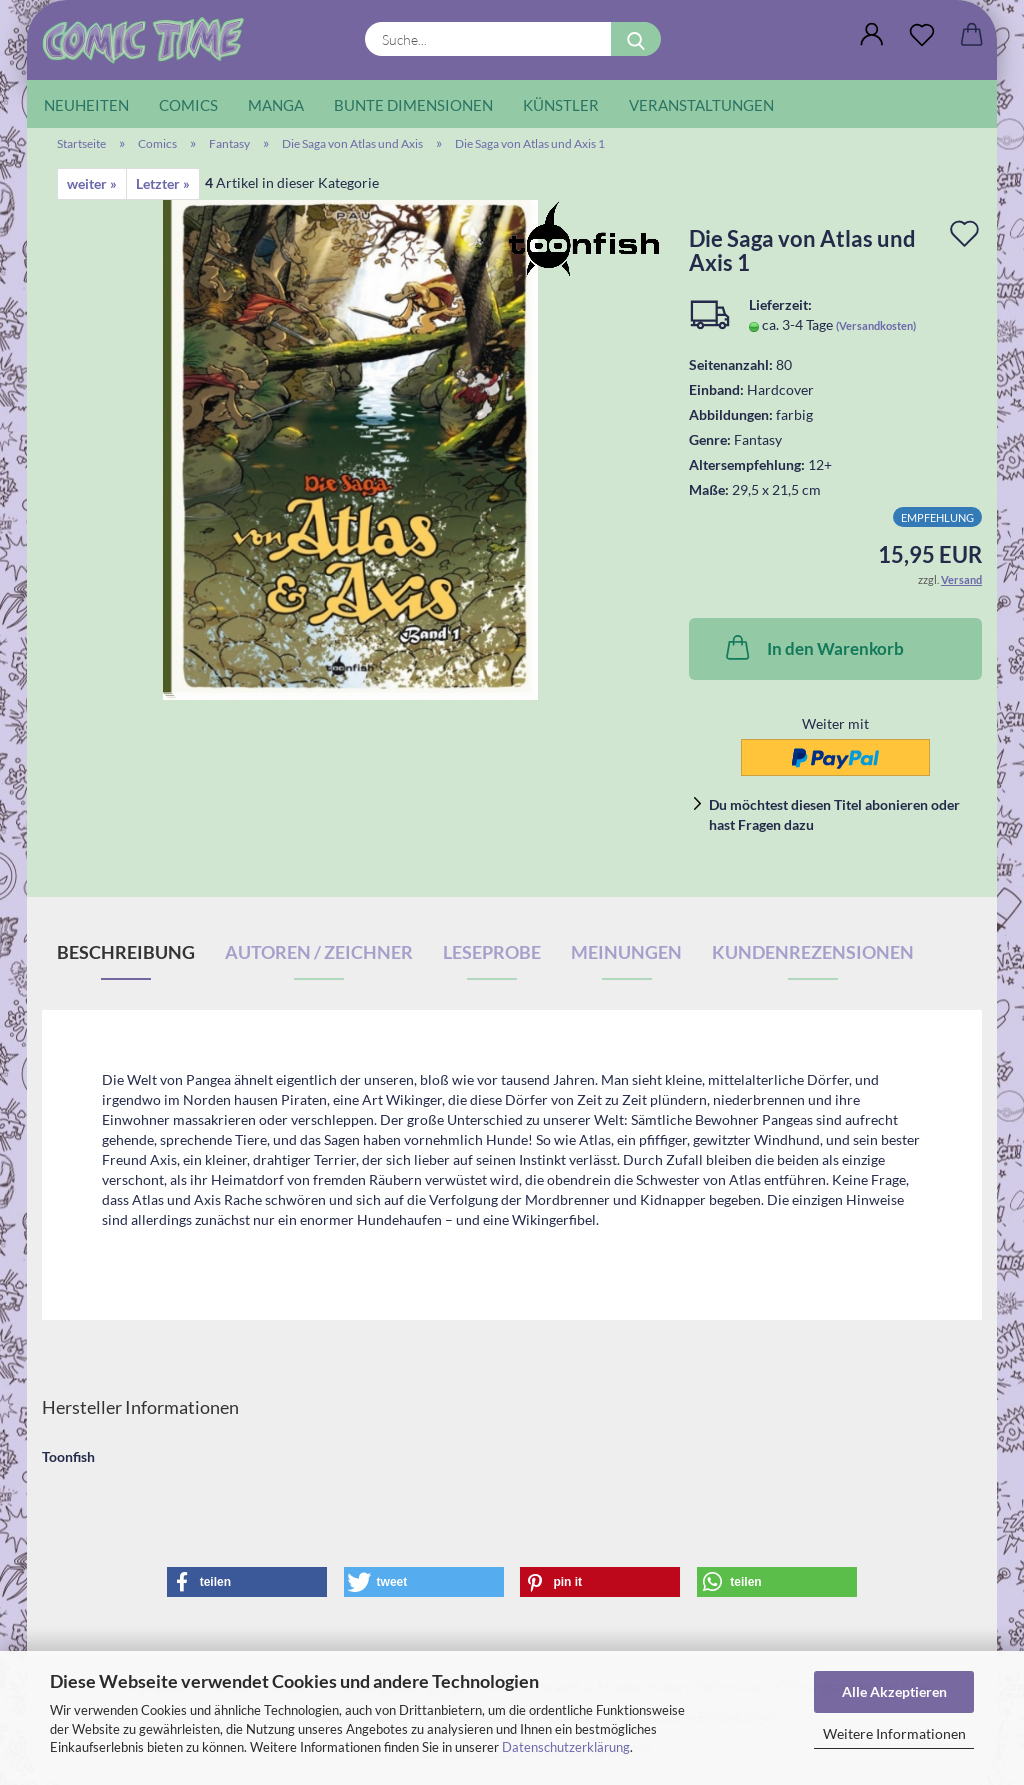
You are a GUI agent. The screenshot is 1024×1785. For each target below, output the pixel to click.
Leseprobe (492, 952)
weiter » (92, 183)
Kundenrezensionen (813, 952)
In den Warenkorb (813, 647)
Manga (276, 105)
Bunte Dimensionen (413, 105)
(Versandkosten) (876, 325)
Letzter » (163, 183)
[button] (872, 35)
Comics (188, 105)
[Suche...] (636, 39)
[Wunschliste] (922, 35)
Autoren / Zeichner (319, 952)
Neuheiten (86, 105)
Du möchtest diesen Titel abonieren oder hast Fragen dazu (834, 814)
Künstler (561, 105)
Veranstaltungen (701, 105)
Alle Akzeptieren (894, 1691)
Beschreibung (126, 952)
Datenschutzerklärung (566, 1747)
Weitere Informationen (894, 1733)
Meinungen (626, 952)
